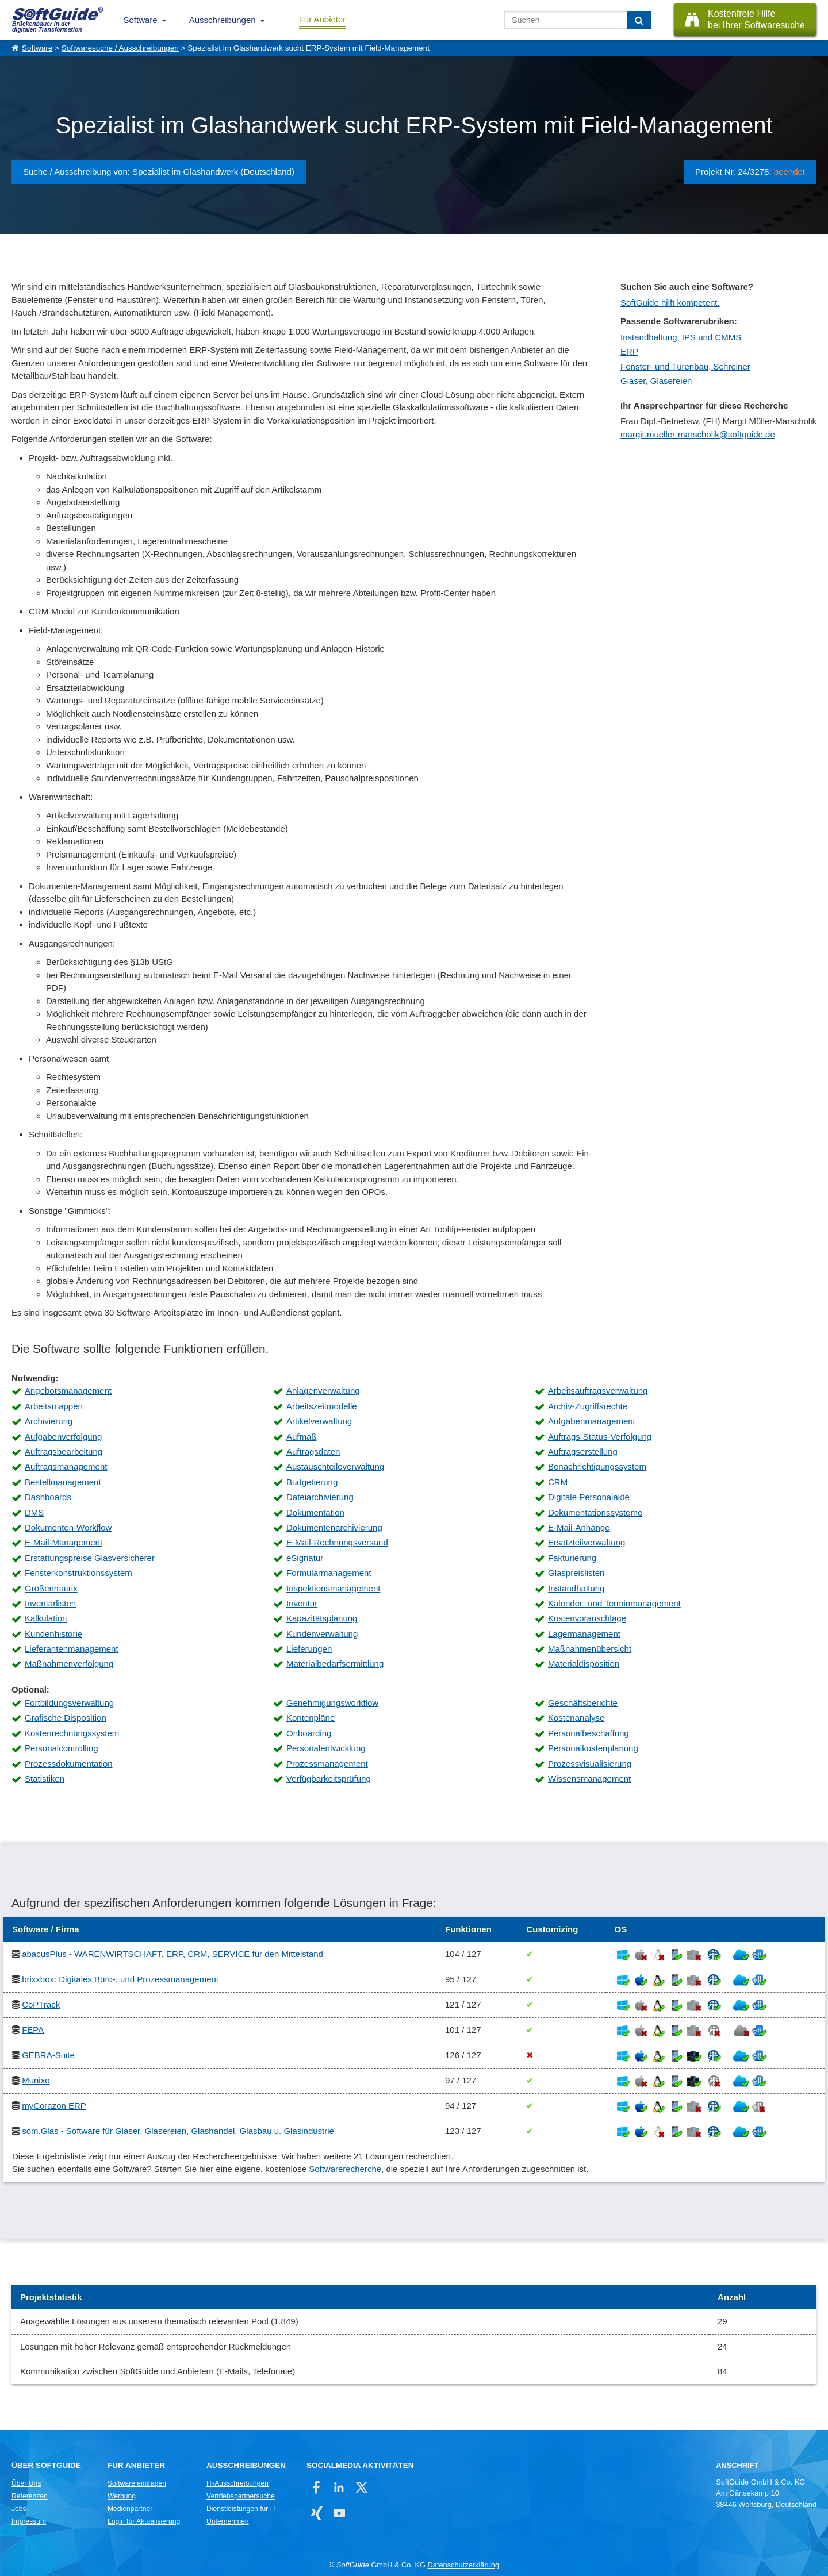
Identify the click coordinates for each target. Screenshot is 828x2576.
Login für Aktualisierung (144, 2521)
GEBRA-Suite (48, 2055)
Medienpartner (130, 2509)
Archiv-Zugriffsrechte (587, 1406)
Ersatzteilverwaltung (586, 1542)
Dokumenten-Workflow (68, 1527)
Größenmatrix (51, 1588)
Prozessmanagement (327, 1763)
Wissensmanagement (589, 1778)
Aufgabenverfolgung (63, 1436)
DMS (34, 1512)
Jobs (19, 2509)
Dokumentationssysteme (595, 1512)
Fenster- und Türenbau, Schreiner (685, 366)
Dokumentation (315, 1512)
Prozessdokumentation (69, 1763)
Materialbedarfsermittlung (335, 1663)
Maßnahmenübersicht (589, 1649)
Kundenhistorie (53, 1634)
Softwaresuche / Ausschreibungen (120, 48)
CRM (558, 1482)
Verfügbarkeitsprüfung (328, 1778)
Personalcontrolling (61, 1748)
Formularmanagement (328, 1573)
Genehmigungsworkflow (332, 1703)
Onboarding (308, 1733)
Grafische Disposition (65, 1718)
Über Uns (26, 2483)
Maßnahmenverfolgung (69, 1663)
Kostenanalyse (576, 1718)
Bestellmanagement (63, 1482)
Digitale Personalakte (589, 1497)
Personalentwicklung (326, 1748)
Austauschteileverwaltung (335, 1466)
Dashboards (48, 1497)
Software (141, 20)
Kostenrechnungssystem (72, 1733)
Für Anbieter (322, 19)
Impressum (29, 2521)
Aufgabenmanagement (591, 1421)
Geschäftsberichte (583, 1703)
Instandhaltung (576, 1588)
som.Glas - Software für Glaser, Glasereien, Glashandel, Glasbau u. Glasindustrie (178, 2131)
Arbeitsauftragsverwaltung (597, 1390)
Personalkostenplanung (593, 1748)
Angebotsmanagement (68, 1390)
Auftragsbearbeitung (63, 1451)
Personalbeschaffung (588, 1733)
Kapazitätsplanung (321, 1618)
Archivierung (48, 1421)
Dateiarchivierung (320, 1497)
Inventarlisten (50, 1603)
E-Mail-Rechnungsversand (337, 1542)
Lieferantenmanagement (71, 1649)
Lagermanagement (584, 1634)
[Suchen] (639, 20)
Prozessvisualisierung (589, 1763)
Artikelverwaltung (319, 1421)
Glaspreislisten (576, 1573)
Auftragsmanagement (66, 1466)
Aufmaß (301, 1436)
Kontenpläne (310, 1718)
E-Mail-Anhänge (579, 1527)
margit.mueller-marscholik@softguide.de (697, 434)
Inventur (301, 1603)
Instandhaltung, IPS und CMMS (680, 337)
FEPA (33, 2030)
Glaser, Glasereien (656, 381)
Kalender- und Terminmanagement (614, 1603)
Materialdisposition (583, 1663)
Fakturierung (572, 1558)
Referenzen (30, 2496)
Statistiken (44, 1778)
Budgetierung (312, 1482)
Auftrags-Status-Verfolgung (599, 1436)
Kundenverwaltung (322, 1634)
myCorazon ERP (54, 2105)
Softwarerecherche (345, 2169)
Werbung (122, 2496)
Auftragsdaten (313, 1451)
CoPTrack (41, 2004)
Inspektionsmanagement (333, 1588)
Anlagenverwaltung (323, 1390)
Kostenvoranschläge (587, 1618)
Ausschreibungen (222, 20)
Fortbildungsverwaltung (69, 1703)
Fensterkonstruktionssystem (78, 1573)
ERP (629, 351)
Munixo (35, 2080)
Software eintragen (137, 2483)
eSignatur (304, 1558)
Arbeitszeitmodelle (321, 1406)
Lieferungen (309, 1649)
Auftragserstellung (583, 1451)
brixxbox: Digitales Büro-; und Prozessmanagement (120, 1979)
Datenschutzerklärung (463, 2564)
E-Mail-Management (63, 1542)
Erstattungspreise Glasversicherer (90, 1558)
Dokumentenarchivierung (334, 1527)
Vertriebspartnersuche (240, 2496)
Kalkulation (46, 1618)
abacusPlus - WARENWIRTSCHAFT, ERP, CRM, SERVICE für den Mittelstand (172, 1954)
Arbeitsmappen (54, 1406)
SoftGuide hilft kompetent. (670, 302)
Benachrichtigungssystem (597, 1466)
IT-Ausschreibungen (237, 2483)
